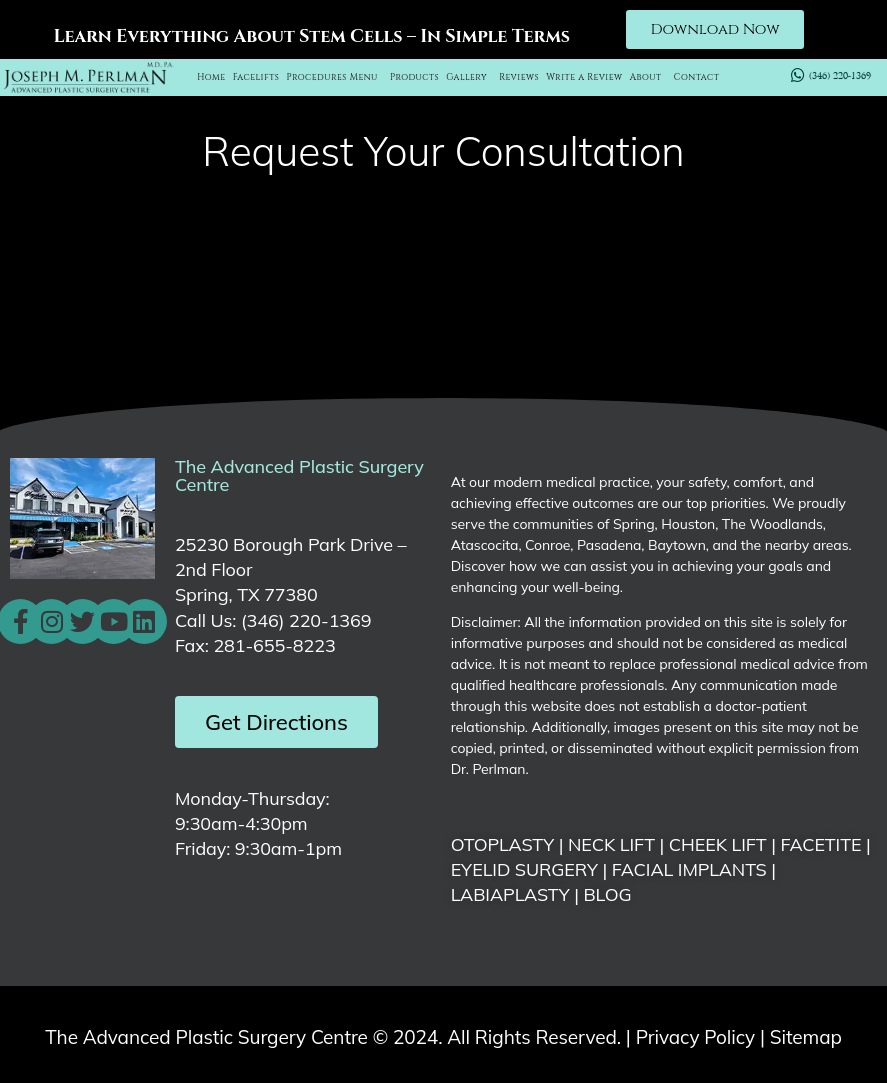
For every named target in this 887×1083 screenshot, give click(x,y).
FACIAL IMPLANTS (689, 869)
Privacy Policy (695, 1037)
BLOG (607, 894)
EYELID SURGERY (524, 869)
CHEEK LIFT (718, 844)
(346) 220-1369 (306, 620)
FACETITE (820, 844)
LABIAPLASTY (510, 894)
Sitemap (806, 1037)
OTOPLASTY (502, 844)
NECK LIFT (611, 844)
